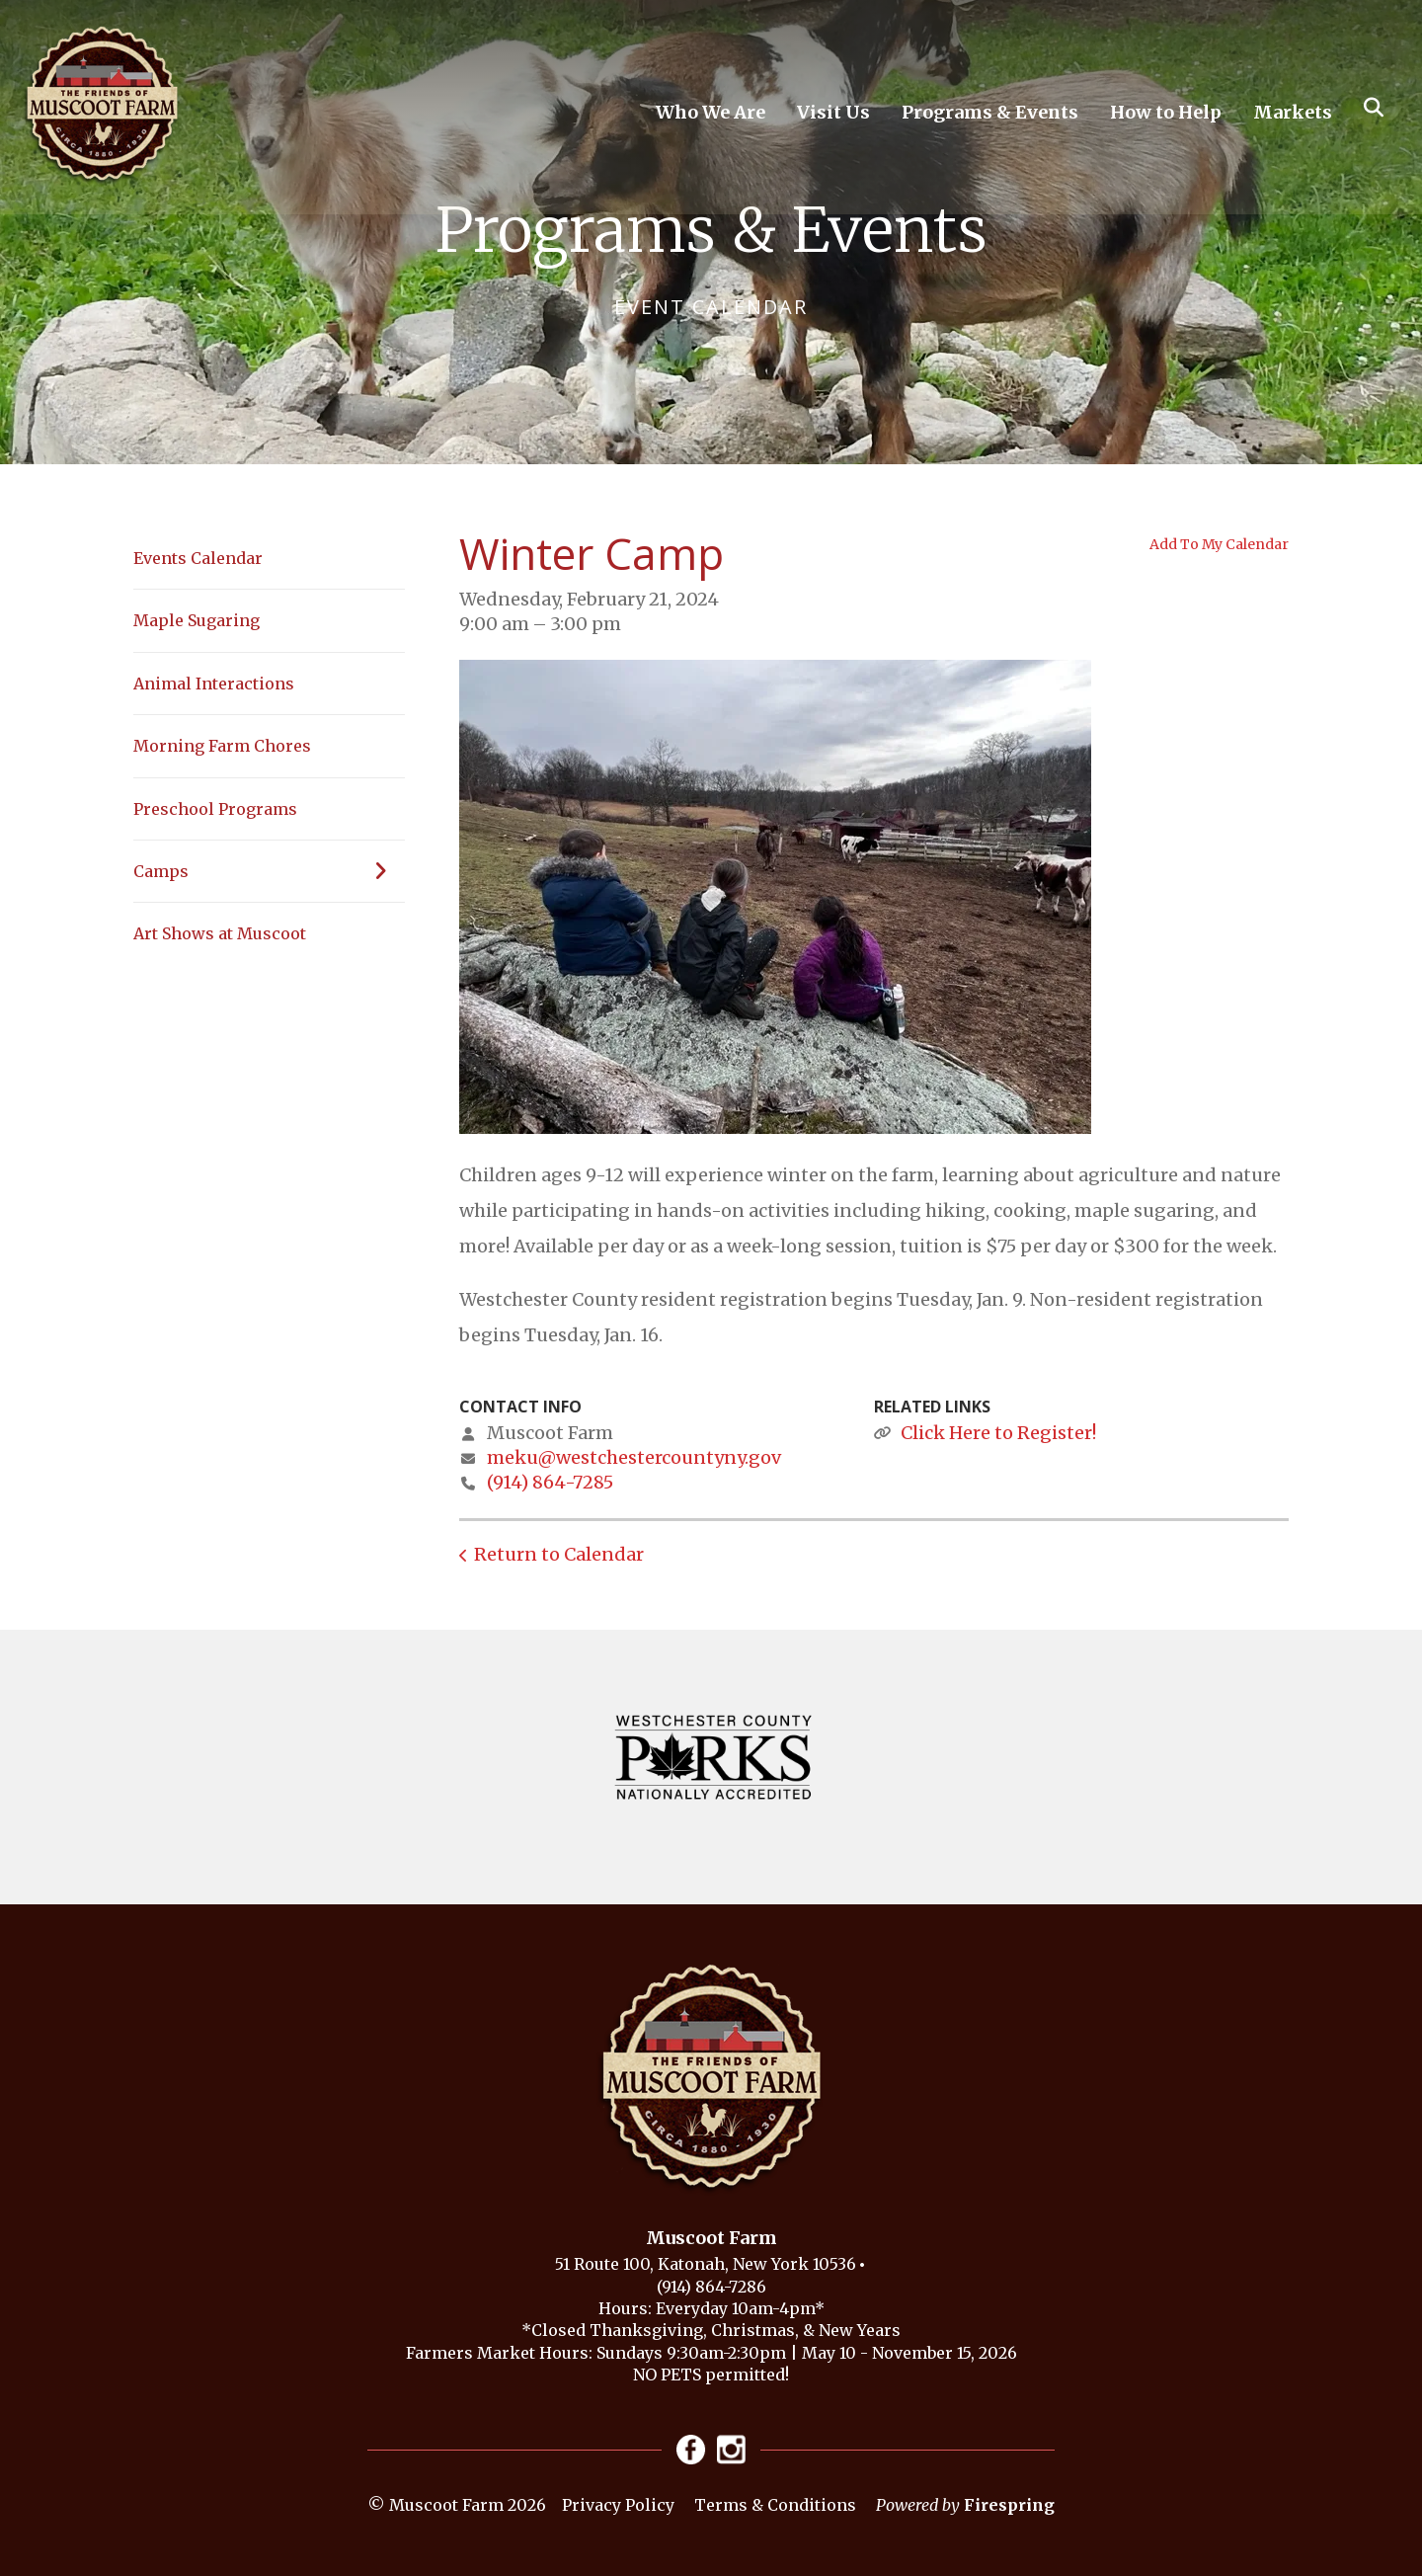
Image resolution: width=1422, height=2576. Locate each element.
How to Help (1166, 112)
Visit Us (833, 112)
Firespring (1009, 2505)
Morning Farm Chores (222, 746)
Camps (269, 871)
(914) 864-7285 (550, 1482)
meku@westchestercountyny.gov (634, 1457)
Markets (1292, 112)
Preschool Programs (215, 809)
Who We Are (710, 112)
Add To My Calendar (1219, 544)
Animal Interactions (213, 683)
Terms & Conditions (775, 2505)
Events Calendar (198, 558)
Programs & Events (990, 112)
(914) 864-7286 (711, 2286)
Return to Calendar (559, 1554)
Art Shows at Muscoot (219, 933)
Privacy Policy (618, 2505)
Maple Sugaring (196, 620)
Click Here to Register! (998, 1432)
